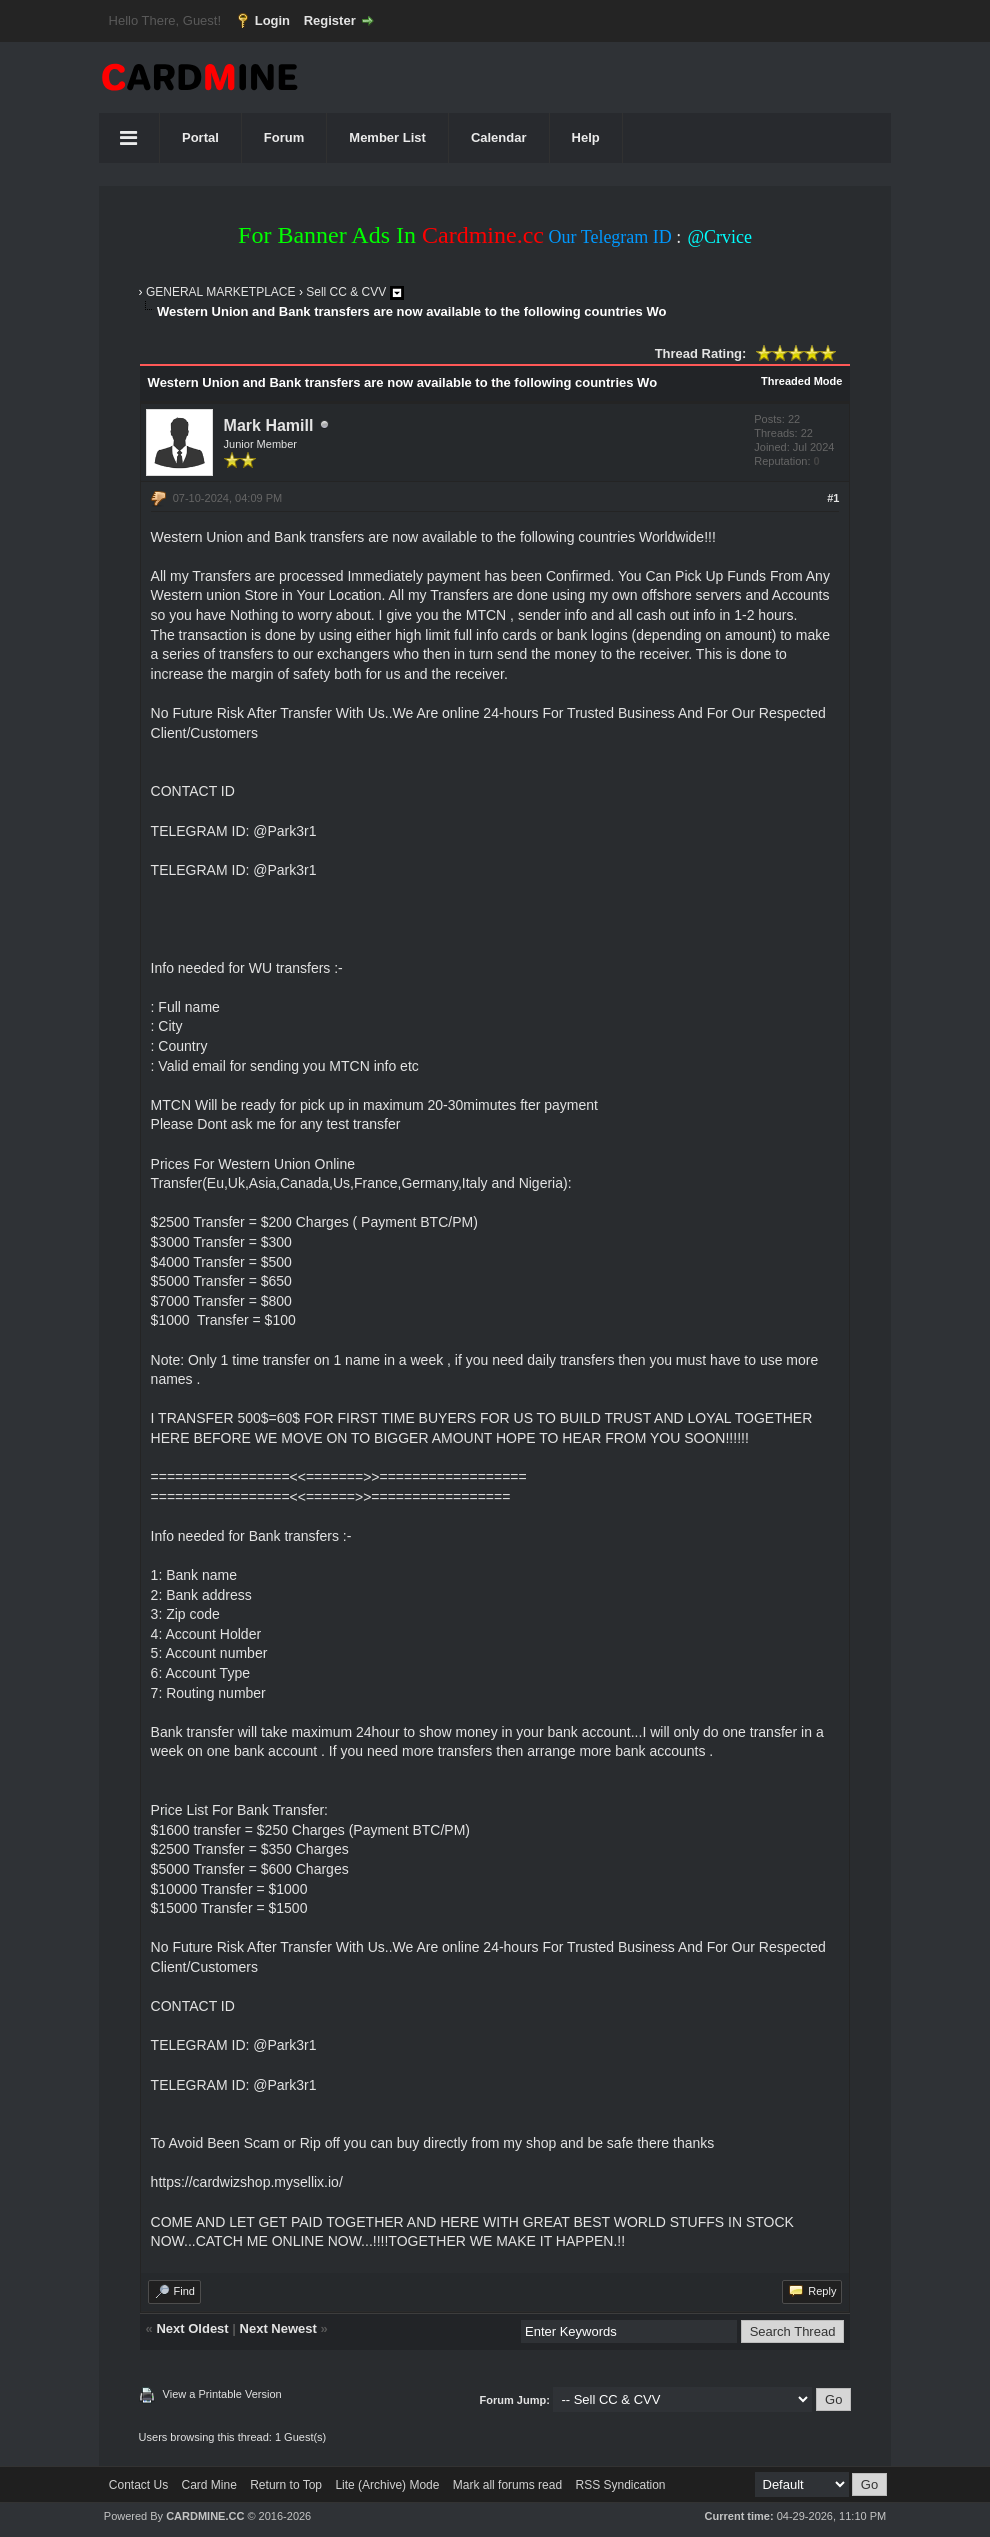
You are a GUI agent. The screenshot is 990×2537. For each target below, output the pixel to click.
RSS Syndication (620, 2485)
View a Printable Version (222, 2394)
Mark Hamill (269, 425)
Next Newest (278, 2328)
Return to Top (286, 2485)
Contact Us (138, 2485)
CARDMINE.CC (205, 2516)
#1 (833, 498)
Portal (200, 137)
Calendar (499, 137)
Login (272, 20)
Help (586, 137)
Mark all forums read (507, 2485)
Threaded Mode (801, 381)
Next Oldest (192, 2328)
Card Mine (209, 2485)
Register (330, 20)
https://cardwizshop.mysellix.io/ (247, 2182)
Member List (387, 137)
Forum (284, 137)
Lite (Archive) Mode (387, 2485)
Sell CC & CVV (346, 292)
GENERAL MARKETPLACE (221, 292)
